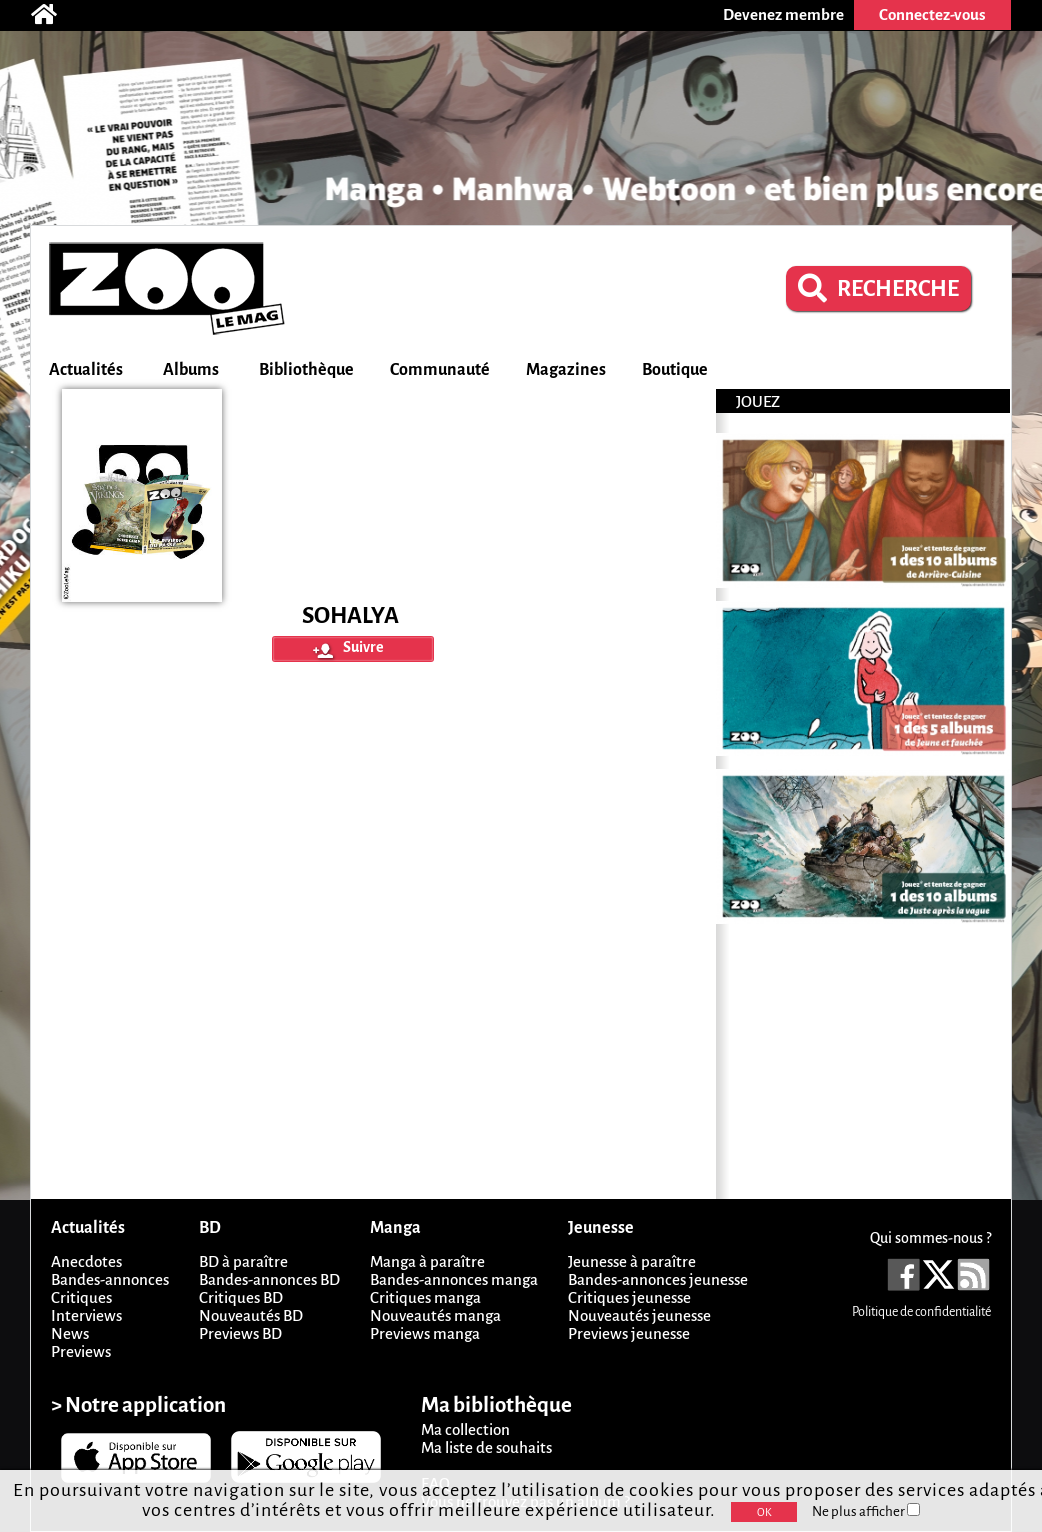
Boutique (675, 370)
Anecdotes (86, 1261)
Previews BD (240, 1333)
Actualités (86, 370)
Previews (81, 1351)
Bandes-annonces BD (269, 1279)
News (70, 1333)
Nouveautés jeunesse (639, 1315)
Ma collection (465, 1429)
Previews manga (425, 1333)
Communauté (440, 370)
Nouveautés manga (435, 1315)
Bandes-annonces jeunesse (658, 1279)
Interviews (86, 1315)
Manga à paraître (427, 1261)
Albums (191, 370)
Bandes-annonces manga (454, 1279)
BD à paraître (243, 1261)
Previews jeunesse (629, 1333)
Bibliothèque (306, 370)
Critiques (81, 1297)
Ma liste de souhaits (486, 1447)
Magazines (566, 370)
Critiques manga (425, 1297)
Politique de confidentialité (921, 1312)
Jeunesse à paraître (632, 1261)
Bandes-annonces (110, 1279)
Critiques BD (241, 1297)
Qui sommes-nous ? (930, 1238)
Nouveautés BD (251, 1315)
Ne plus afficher (866, 1511)
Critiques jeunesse (629, 1297)
